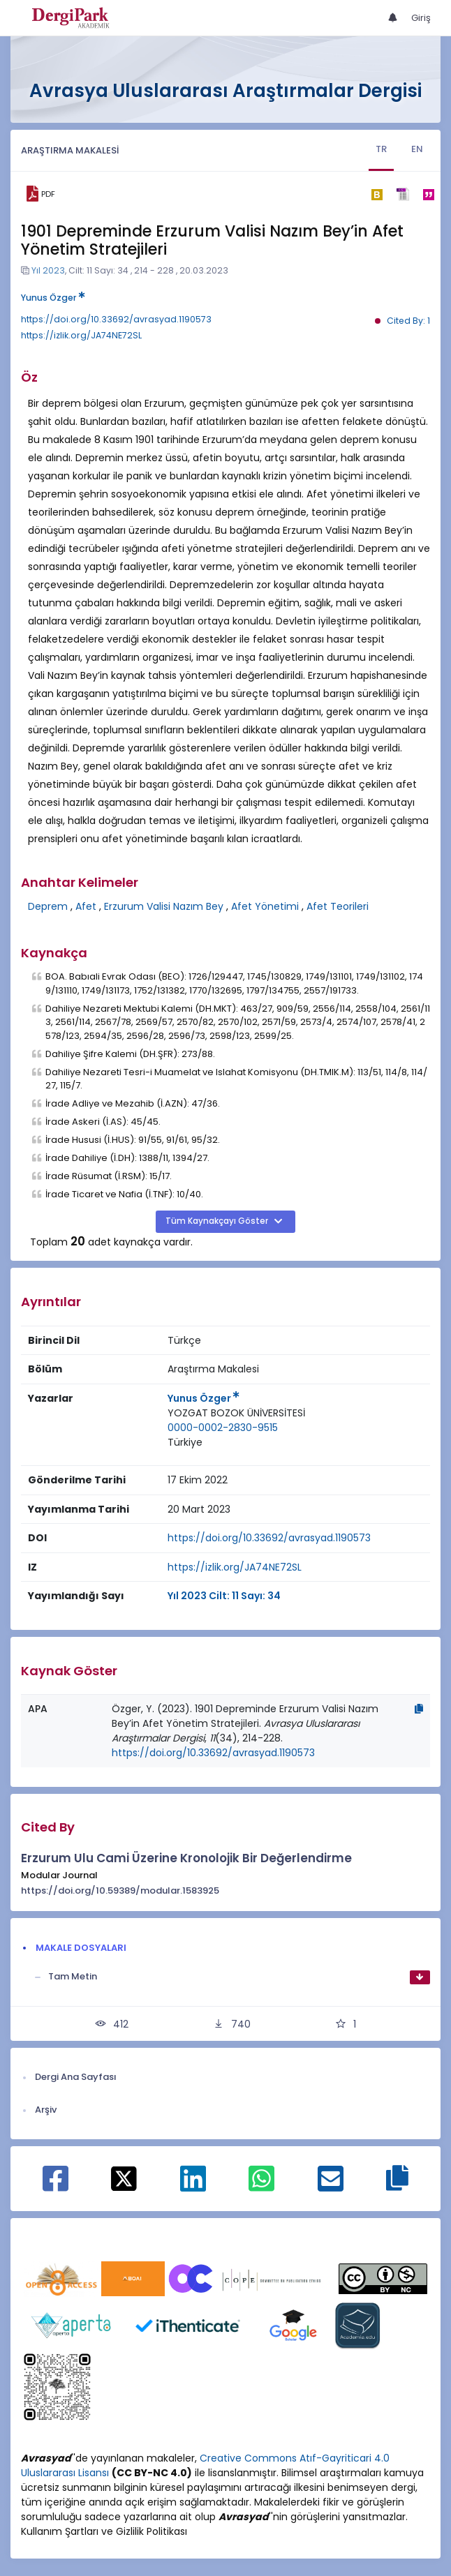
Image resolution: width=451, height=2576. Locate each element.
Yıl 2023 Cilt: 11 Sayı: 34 (224, 1596)
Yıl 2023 (48, 270)
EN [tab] (417, 149)
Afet (85, 906)
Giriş (421, 17)
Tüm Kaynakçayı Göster (217, 1221)
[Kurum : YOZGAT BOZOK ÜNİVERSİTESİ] (236, 1413)
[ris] (402, 194)
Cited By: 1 (408, 321)
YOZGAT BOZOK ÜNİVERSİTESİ (236, 1413)
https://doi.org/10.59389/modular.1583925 (120, 1890)
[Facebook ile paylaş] (55, 2186)
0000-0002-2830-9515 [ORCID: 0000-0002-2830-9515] (223, 1428)
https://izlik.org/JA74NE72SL (81, 335)
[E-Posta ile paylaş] (330, 2186)
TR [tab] (381, 149)
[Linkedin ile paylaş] (193, 2186)
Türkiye (185, 1442)
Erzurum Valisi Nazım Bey (163, 906)
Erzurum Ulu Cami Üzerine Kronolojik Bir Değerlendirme (186, 1858)
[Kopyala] (419, 1709)
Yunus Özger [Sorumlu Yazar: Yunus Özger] (203, 1398)
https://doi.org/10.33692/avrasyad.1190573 (116, 319)
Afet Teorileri (337, 906)
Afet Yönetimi (265, 906)
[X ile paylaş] (124, 2178)
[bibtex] (376, 194)
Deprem (48, 906)
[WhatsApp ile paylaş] (261, 2186)
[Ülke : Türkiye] (185, 1442)
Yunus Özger (53, 298)
